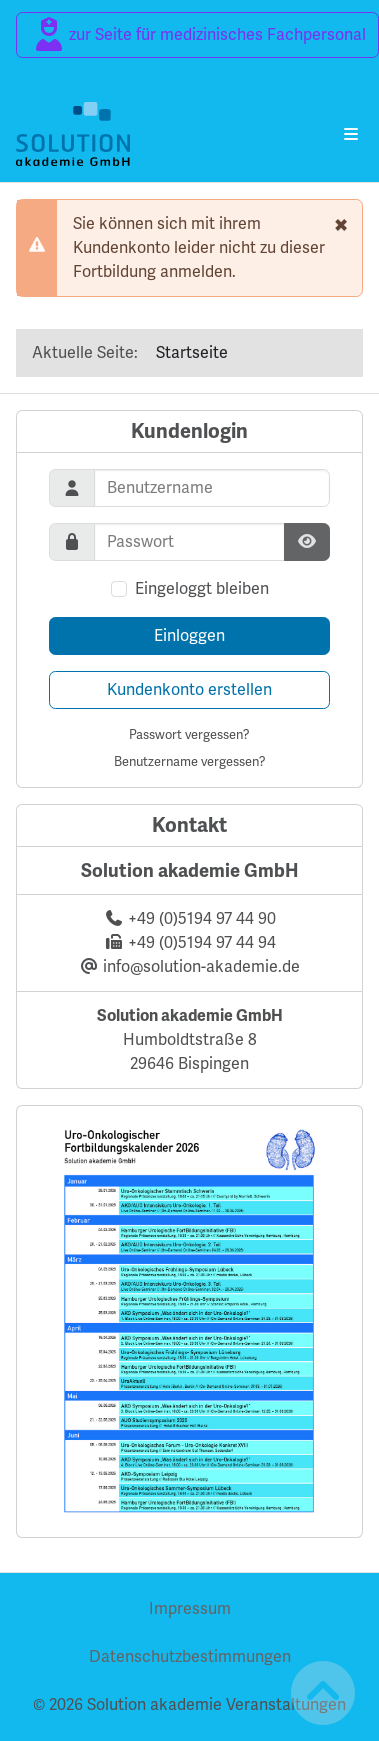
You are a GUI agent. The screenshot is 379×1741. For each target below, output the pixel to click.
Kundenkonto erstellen (189, 689)
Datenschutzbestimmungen (190, 1656)
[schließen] (341, 224)
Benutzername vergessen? (190, 761)
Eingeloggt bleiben (202, 588)
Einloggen (189, 635)
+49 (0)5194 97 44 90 (202, 918)
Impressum (190, 1608)
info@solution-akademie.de (201, 966)
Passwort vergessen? (189, 734)
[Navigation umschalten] (351, 134)
